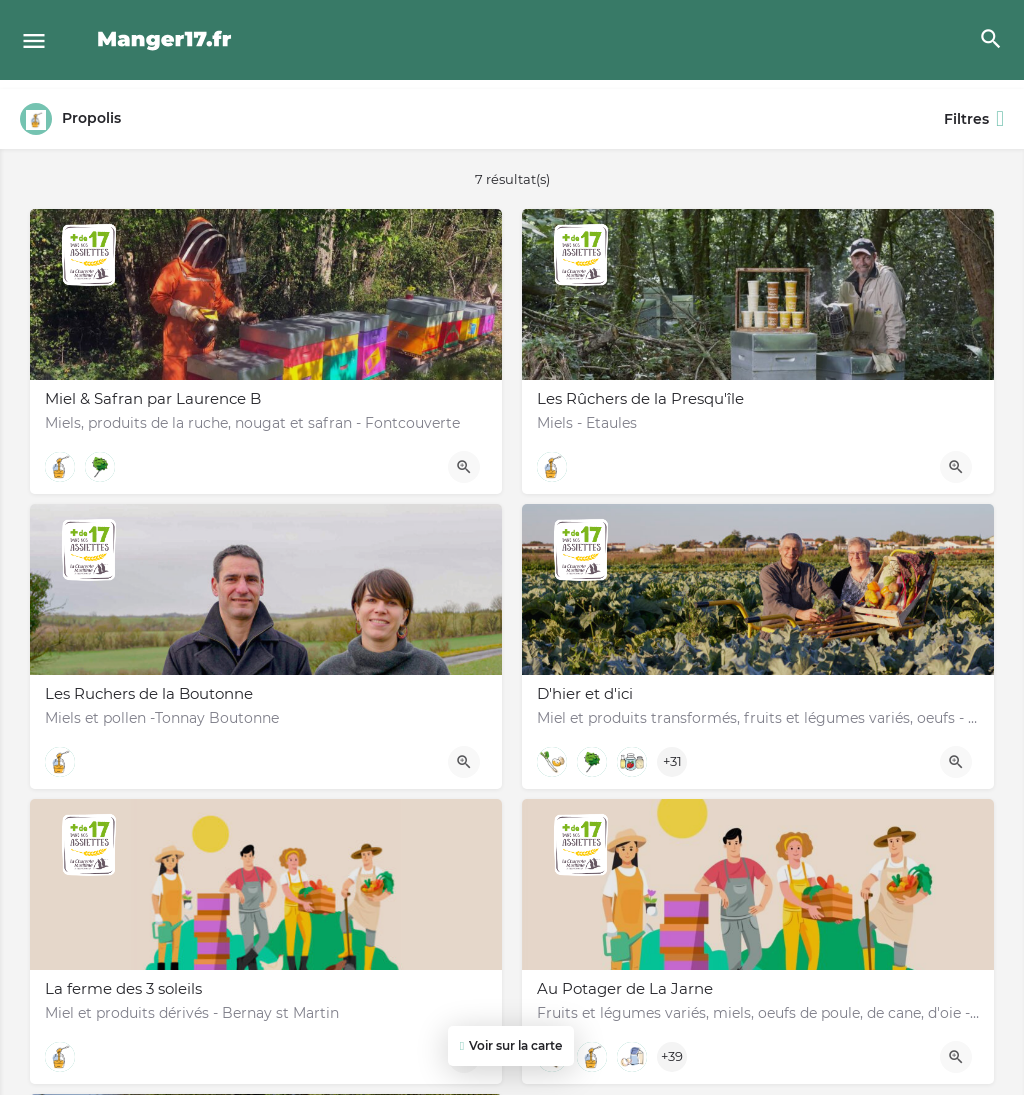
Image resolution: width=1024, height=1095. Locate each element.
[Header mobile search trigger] (991, 39)
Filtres (974, 119)
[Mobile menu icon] (34, 40)
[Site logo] (167, 40)
